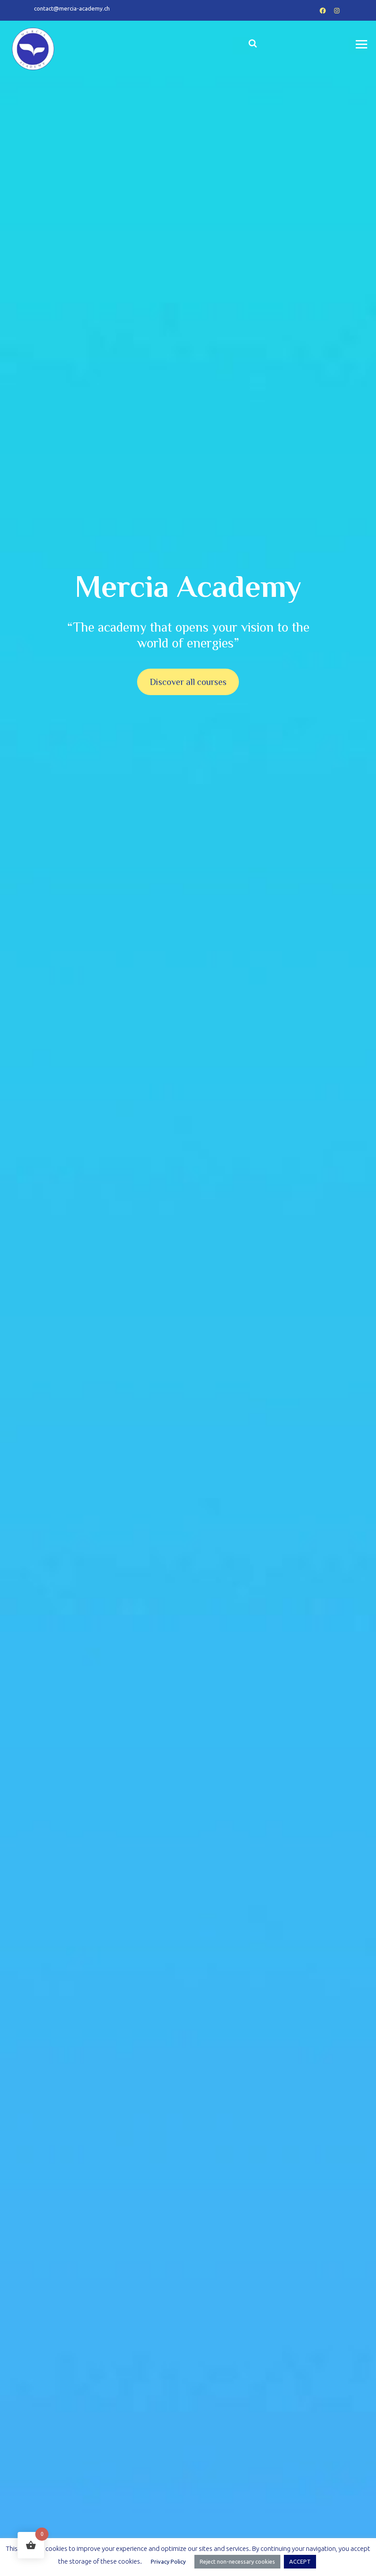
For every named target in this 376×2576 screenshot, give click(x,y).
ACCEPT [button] (300, 2561)
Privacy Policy (168, 2561)
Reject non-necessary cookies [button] (237, 2561)
